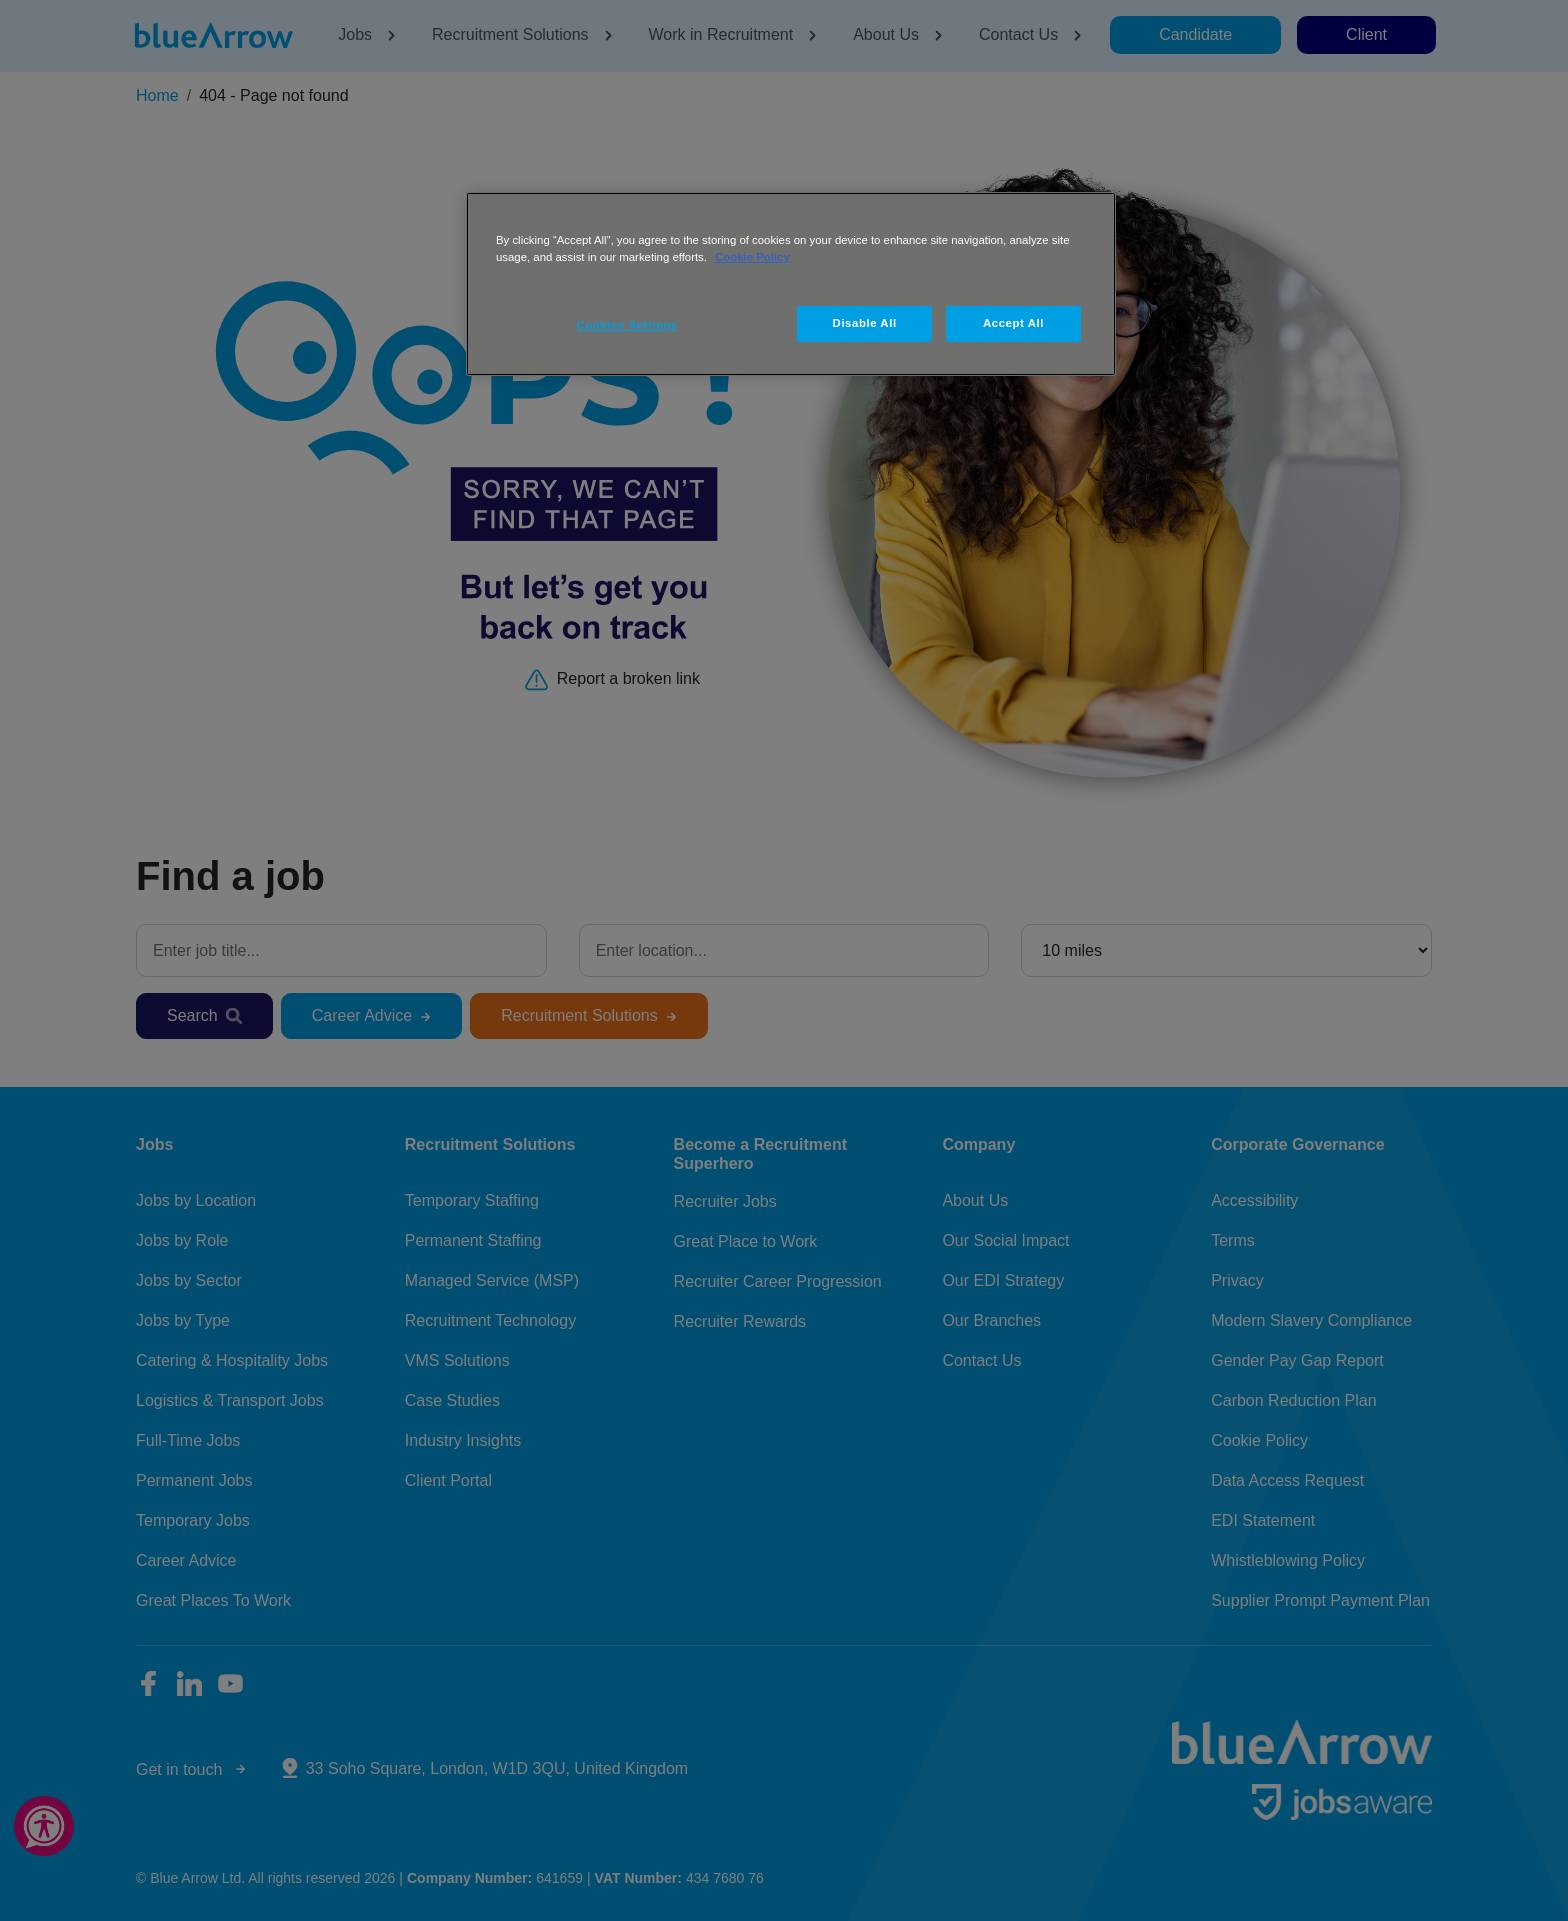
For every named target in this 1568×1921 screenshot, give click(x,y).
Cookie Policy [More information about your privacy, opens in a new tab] (752, 257)
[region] (791, 284)
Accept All (1013, 323)
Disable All (865, 323)
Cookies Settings (627, 325)
